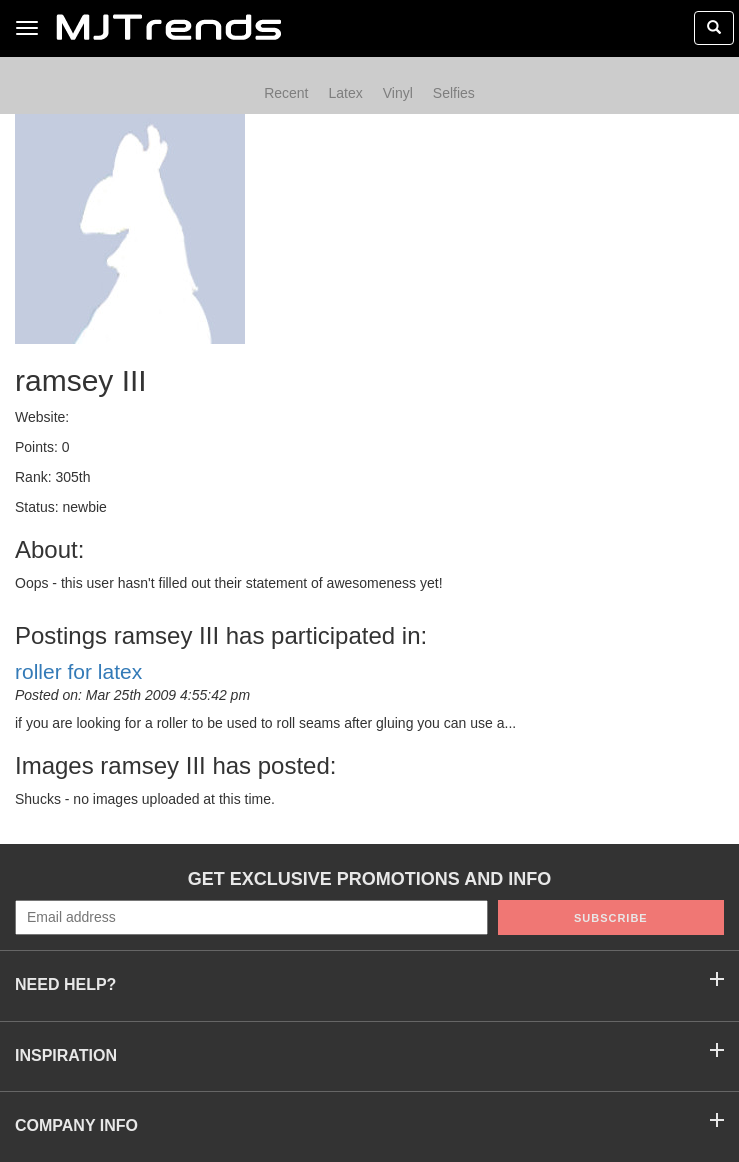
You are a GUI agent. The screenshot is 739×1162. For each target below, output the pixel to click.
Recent (286, 93)
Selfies (454, 93)
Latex (345, 93)
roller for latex (78, 671)
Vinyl (398, 93)
